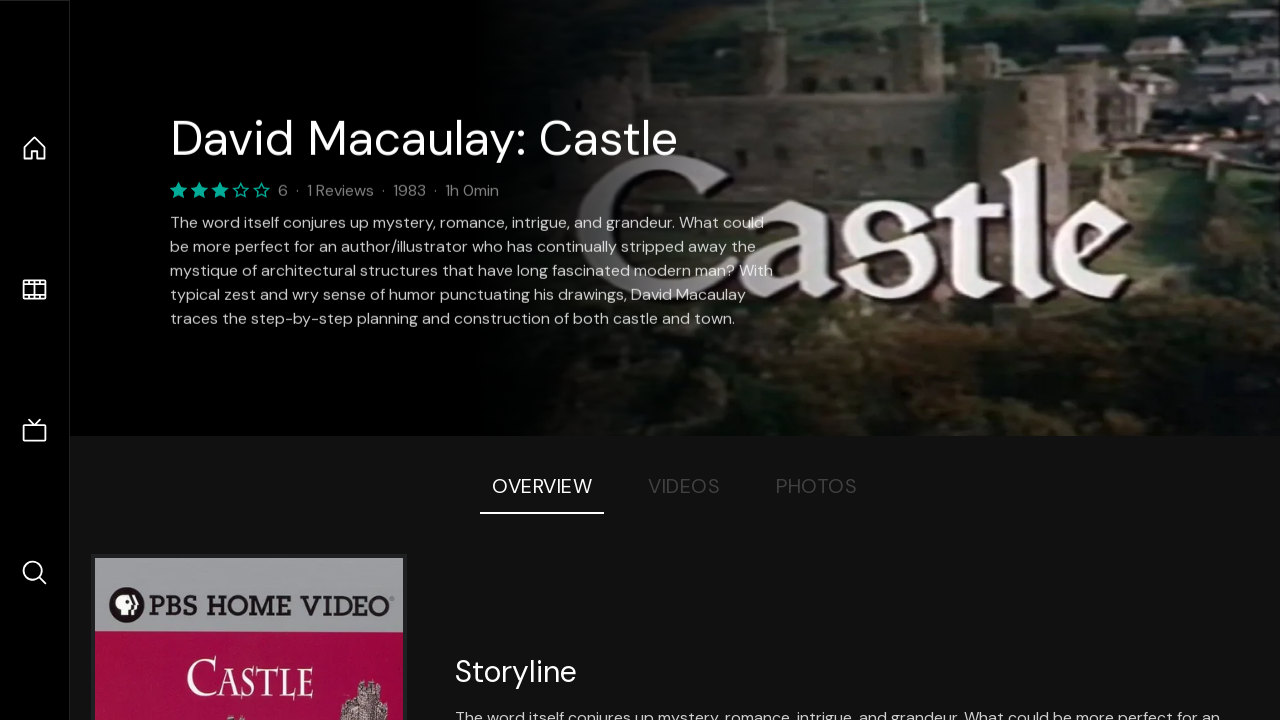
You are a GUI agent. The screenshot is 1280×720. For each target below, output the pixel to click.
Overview (542, 486)
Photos (816, 486)
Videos (684, 486)
